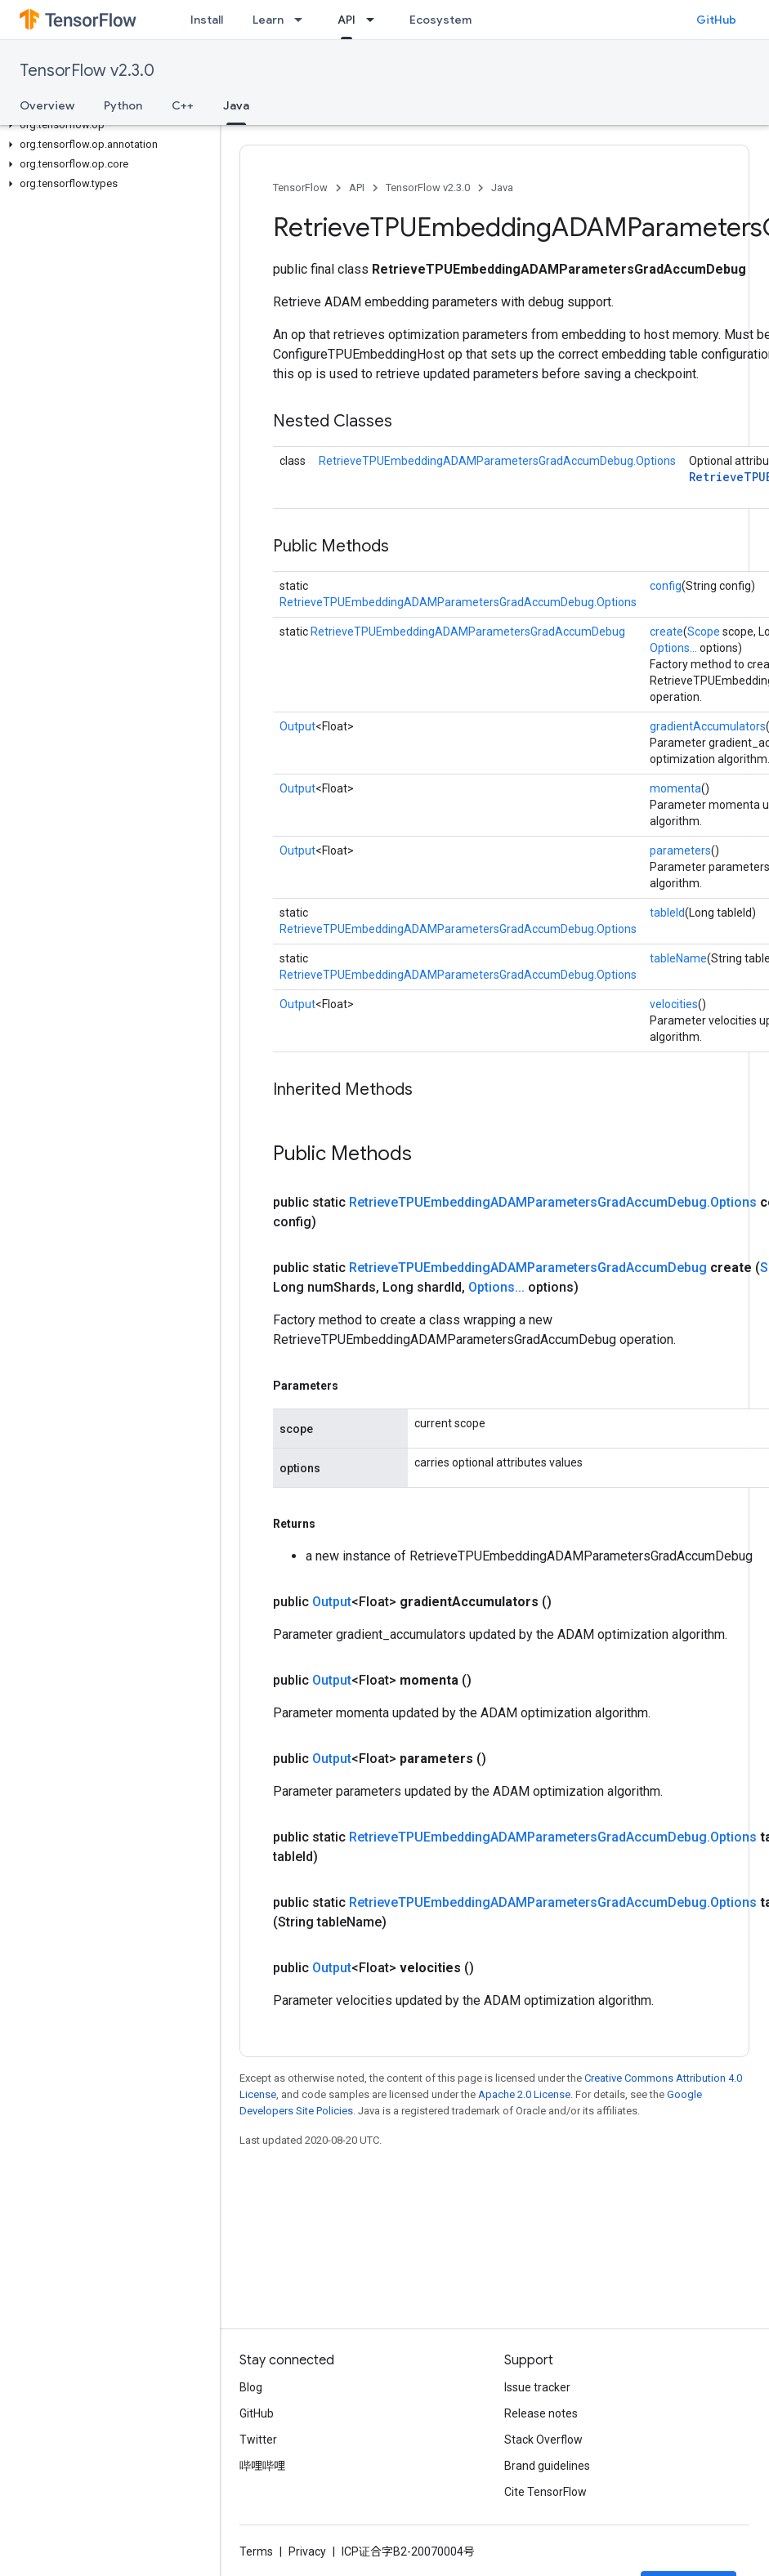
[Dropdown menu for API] (375, 19)
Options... (673, 647)
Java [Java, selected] (236, 105)
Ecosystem (440, 19)
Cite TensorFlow (545, 2491)
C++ (183, 105)
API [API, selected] (346, 19)
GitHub (716, 19)
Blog (250, 2387)
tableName (678, 958)
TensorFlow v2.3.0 (87, 70)
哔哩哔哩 (262, 2465)
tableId (667, 912)
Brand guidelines (547, 2465)
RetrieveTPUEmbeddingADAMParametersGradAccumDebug (468, 631)
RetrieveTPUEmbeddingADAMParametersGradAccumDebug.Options (497, 460)
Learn (268, 19)
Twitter (258, 2439)
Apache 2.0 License (524, 2094)
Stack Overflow (543, 2439)
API (356, 187)
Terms (256, 2551)
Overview (47, 105)
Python (123, 105)
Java (502, 187)
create (666, 631)
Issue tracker (537, 2387)
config (666, 585)
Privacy (307, 2551)
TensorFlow (300, 187)
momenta (675, 788)
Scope (703, 631)
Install (206, 19)
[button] (106, 125)
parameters (680, 850)
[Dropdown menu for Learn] (303, 19)
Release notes (541, 2413)
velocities (674, 1004)
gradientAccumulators (708, 726)
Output (297, 726)
